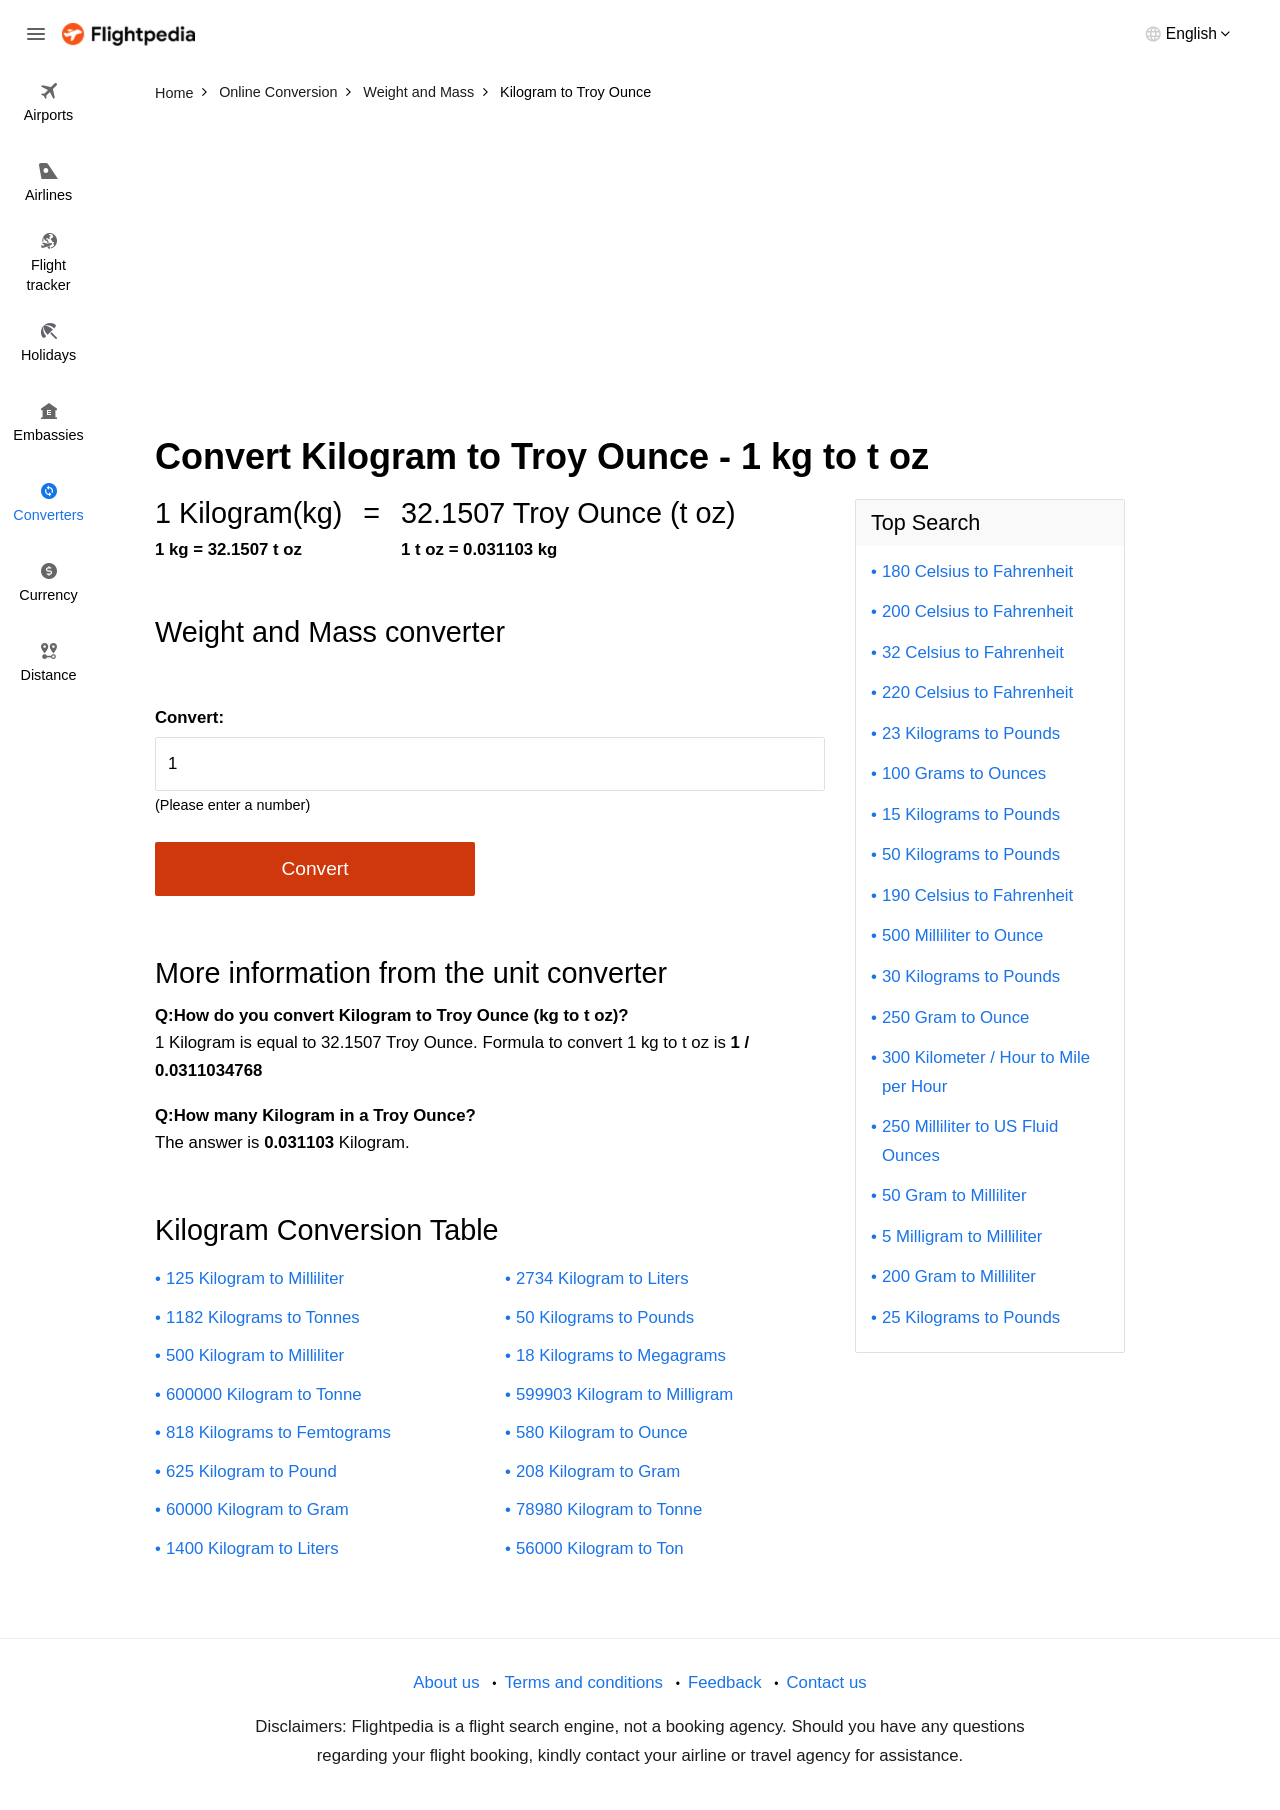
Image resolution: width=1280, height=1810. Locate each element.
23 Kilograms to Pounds (971, 733)
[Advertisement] (640, 260)
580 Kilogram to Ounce (602, 1432)
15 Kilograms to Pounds (971, 814)
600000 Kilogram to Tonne (264, 1394)
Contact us (826, 1682)
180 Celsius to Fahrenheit (977, 571)
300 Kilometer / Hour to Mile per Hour (986, 1072)
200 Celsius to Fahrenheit (977, 611)
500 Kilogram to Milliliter (255, 1355)
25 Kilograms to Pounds (971, 1317)
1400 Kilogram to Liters (252, 1548)
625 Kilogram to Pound (251, 1471)
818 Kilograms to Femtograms (278, 1432)
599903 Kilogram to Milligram (624, 1394)
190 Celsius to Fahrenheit (977, 895)
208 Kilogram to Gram (598, 1471)
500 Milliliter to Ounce (962, 935)
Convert (314, 868)
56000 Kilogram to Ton (600, 1548)
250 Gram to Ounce (955, 1017)
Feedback (725, 1682)
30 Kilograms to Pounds (971, 976)
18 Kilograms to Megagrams (621, 1355)
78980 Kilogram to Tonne (609, 1509)
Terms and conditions (583, 1682)
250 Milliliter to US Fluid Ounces (970, 1141)
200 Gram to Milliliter (959, 1276)
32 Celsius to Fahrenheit (973, 652)
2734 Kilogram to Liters (602, 1278)
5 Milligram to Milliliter (962, 1236)
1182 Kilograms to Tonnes (263, 1317)
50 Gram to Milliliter (954, 1195)
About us (446, 1682)
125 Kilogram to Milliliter (255, 1278)
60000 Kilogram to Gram (257, 1509)
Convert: (189, 717)
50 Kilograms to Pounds (605, 1317)
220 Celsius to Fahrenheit (977, 692)
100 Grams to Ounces (964, 773)
